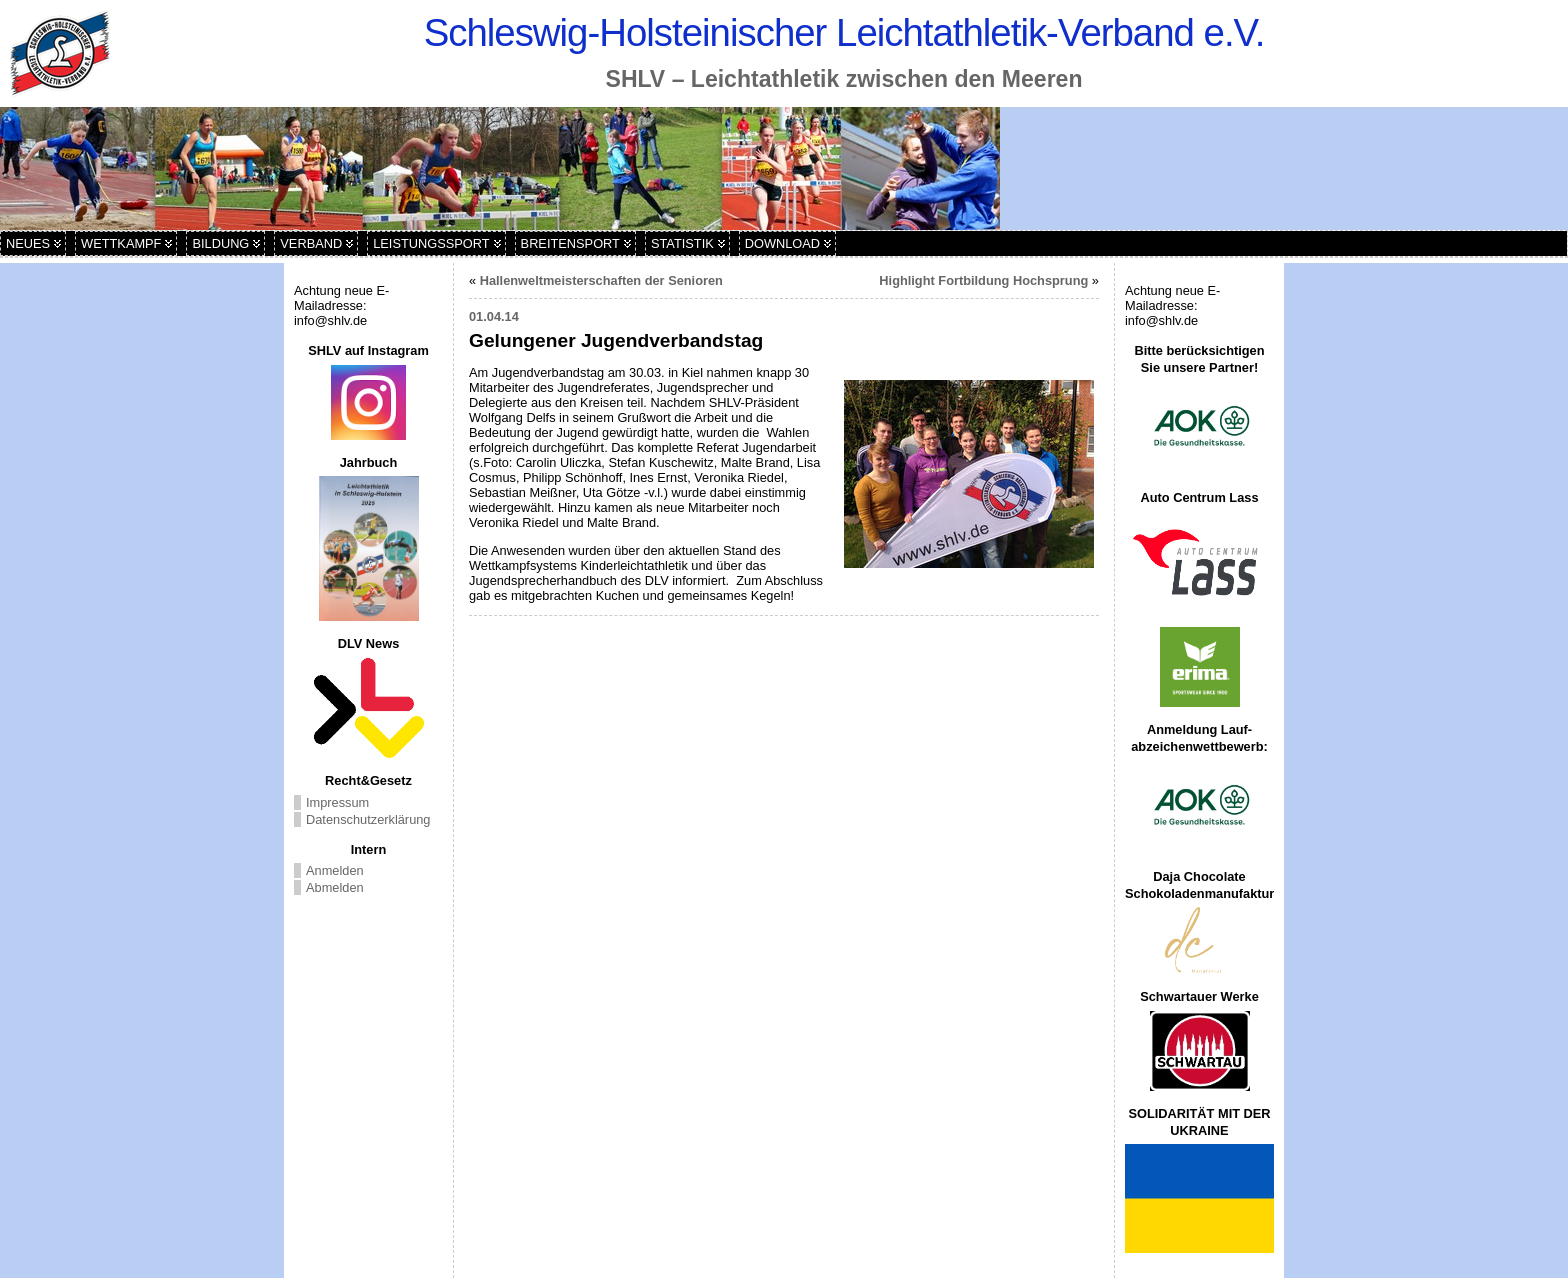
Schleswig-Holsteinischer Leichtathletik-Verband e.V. (844, 32)
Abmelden (335, 887)
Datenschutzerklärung (368, 819)
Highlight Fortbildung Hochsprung (983, 280)
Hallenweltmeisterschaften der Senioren (601, 280)
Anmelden (335, 870)
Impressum (337, 802)
